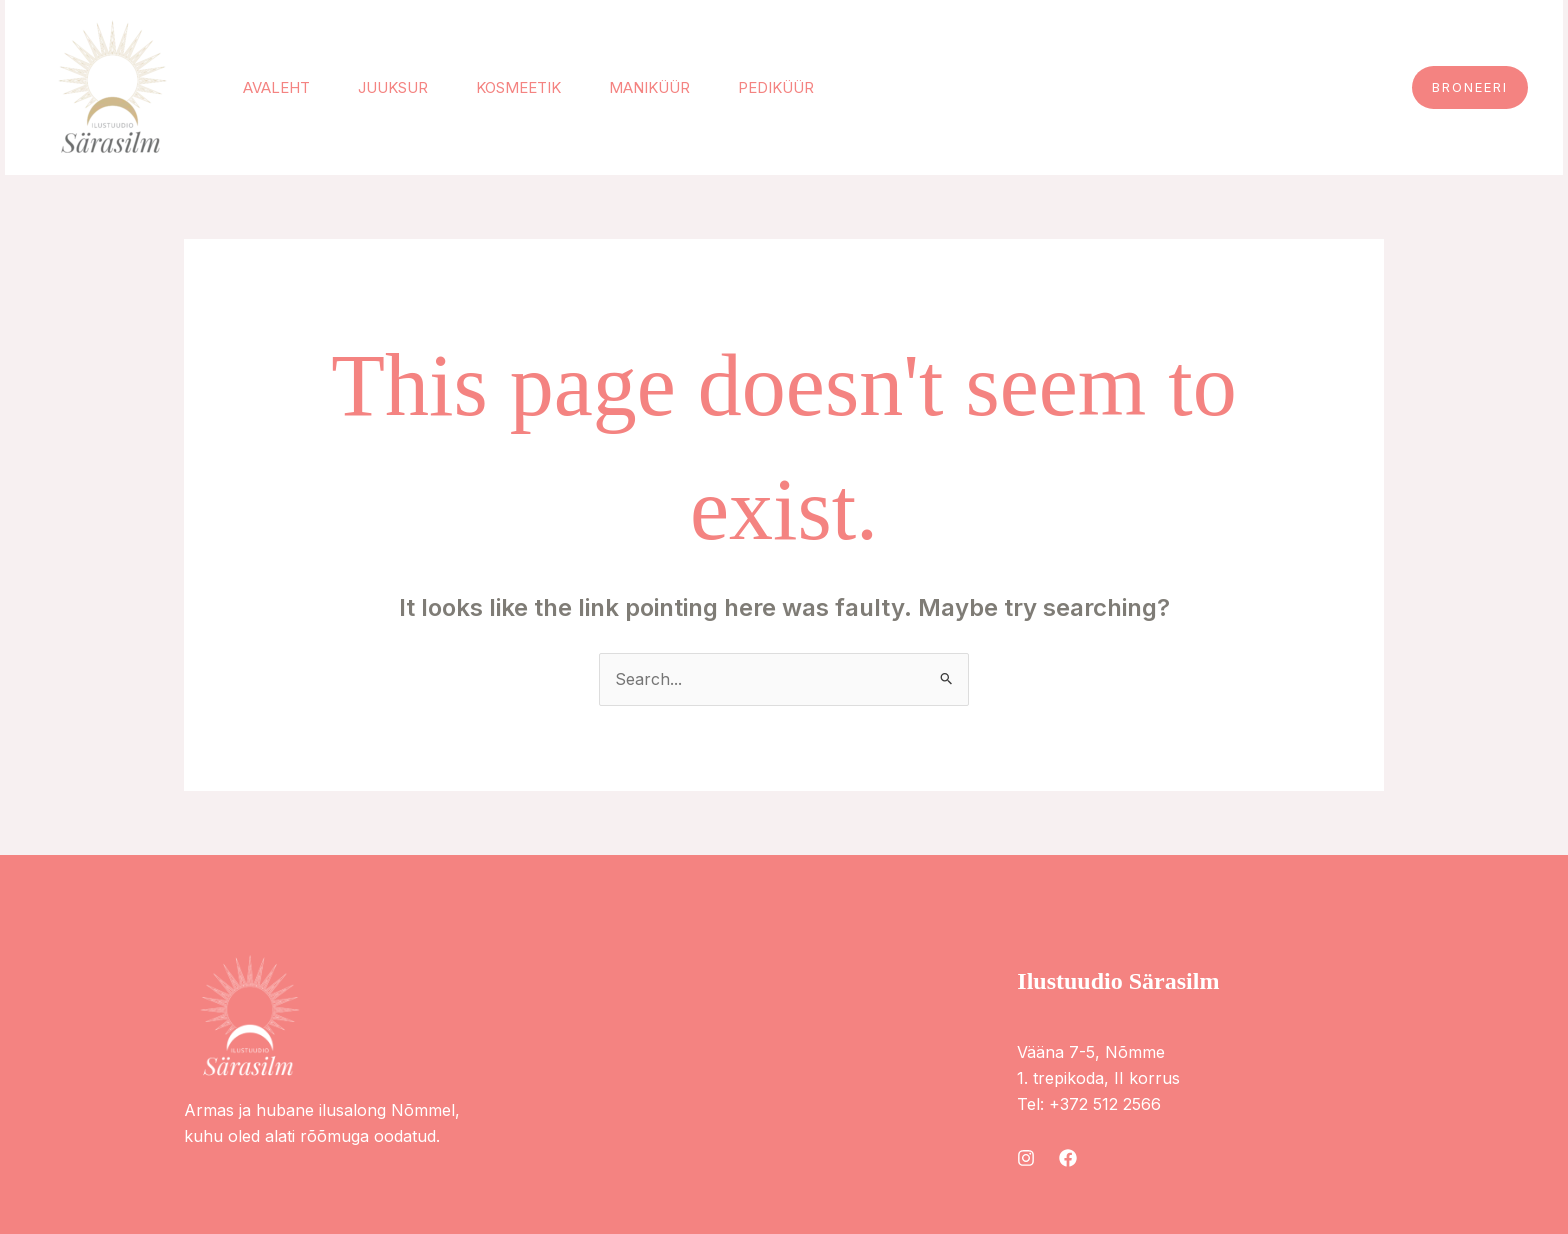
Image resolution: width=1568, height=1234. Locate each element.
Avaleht (276, 87)
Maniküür (649, 87)
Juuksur (393, 87)
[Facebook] (1068, 1158)
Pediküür (776, 87)
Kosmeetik (518, 87)
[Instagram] (1026, 1158)
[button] (1470, 87)
